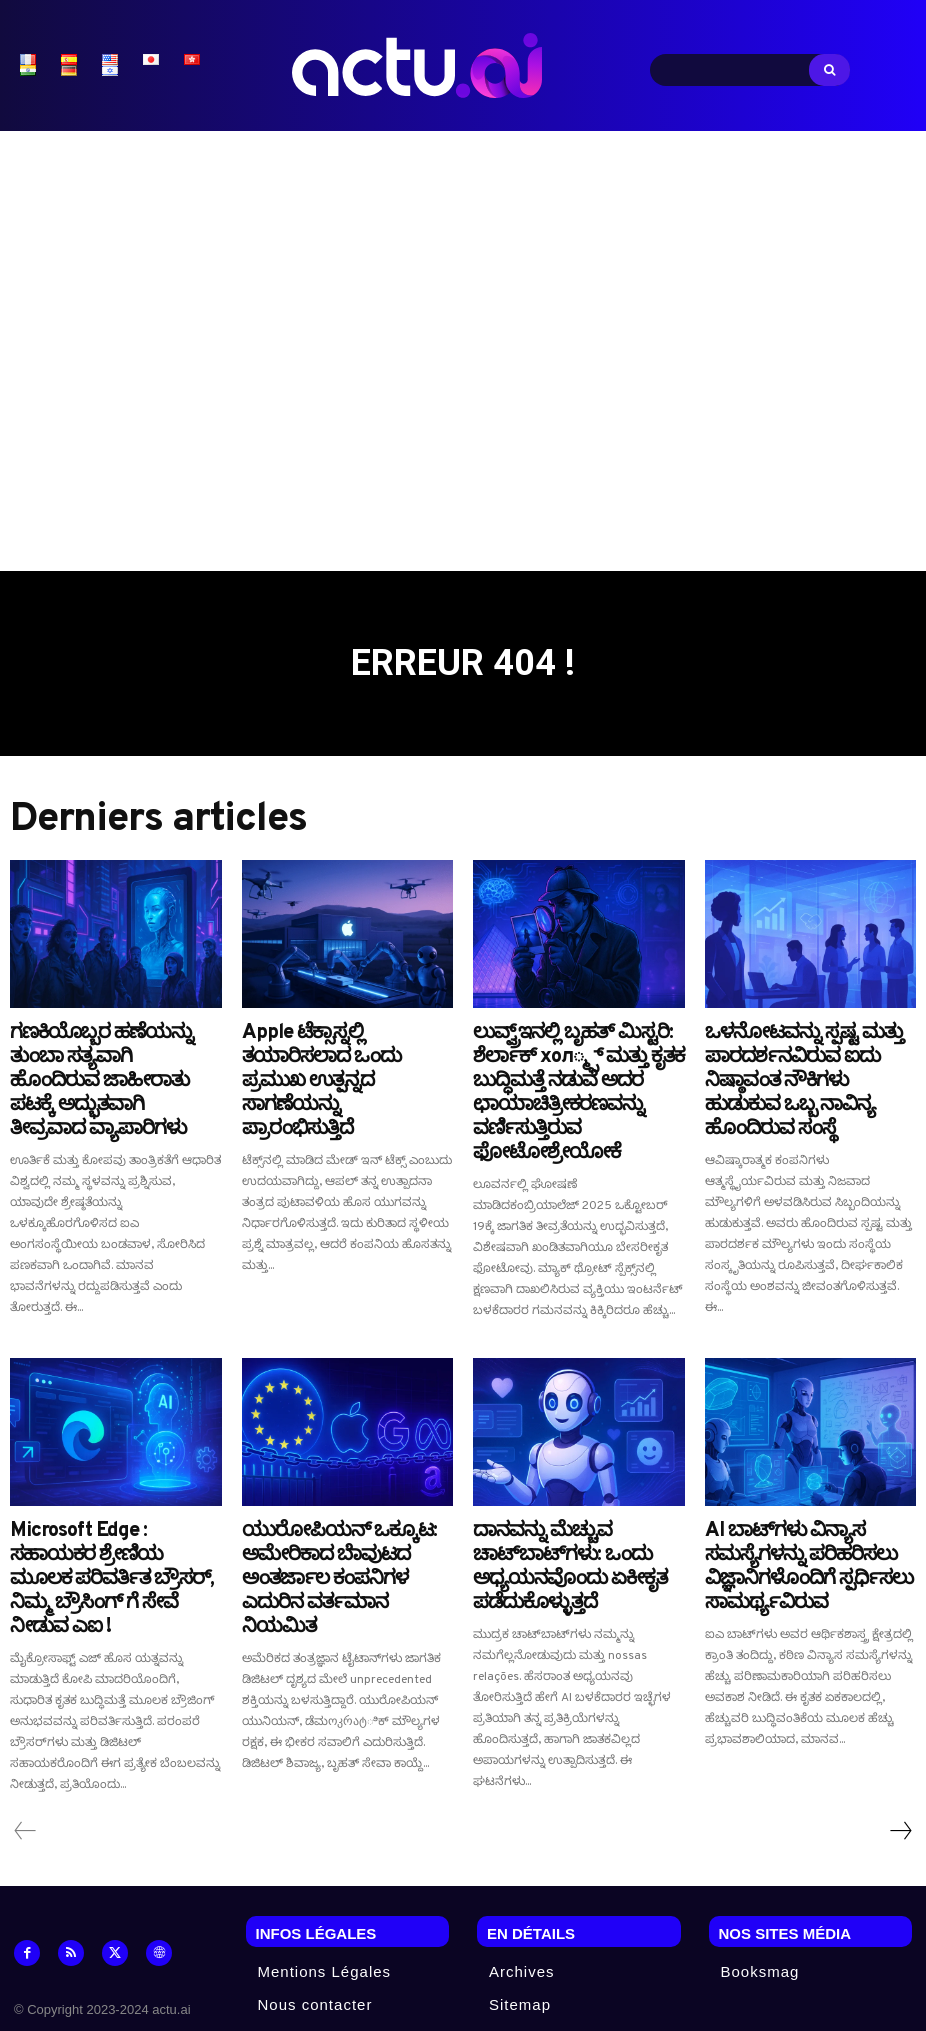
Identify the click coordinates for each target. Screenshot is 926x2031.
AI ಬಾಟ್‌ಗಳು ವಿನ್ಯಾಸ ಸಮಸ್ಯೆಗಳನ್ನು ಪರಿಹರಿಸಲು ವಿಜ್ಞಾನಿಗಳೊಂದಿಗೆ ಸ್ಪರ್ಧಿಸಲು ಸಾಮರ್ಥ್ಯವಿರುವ (804, 1499)
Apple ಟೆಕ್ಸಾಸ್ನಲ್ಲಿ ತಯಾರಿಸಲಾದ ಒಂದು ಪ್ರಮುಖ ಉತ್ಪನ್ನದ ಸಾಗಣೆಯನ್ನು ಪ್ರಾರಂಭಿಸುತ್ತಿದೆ (330, 1052)
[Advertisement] (463, 341)
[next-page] (900, 1740)
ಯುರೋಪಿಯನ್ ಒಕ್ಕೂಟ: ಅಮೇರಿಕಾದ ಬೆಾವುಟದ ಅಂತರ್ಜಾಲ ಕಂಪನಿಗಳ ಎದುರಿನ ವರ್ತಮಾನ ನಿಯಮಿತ (338, 1508)
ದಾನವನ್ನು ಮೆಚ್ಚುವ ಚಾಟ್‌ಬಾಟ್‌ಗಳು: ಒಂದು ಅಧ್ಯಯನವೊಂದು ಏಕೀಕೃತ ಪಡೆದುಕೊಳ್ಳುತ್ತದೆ (574, 1499)
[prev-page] (25, 1740)
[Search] (829, 70)
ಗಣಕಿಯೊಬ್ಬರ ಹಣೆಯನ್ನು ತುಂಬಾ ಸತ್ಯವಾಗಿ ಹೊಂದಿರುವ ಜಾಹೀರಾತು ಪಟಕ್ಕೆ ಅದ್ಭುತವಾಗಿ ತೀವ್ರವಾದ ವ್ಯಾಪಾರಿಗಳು (102, 1061)
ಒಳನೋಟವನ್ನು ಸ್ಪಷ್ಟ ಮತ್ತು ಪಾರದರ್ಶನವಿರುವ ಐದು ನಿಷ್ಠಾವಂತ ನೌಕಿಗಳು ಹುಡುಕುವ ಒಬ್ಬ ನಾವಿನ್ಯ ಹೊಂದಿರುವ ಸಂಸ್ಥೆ (798, 1061)
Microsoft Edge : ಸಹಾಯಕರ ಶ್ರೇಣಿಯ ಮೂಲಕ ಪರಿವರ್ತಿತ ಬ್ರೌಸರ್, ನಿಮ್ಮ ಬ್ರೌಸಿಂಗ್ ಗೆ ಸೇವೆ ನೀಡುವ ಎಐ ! (111, 1499)
